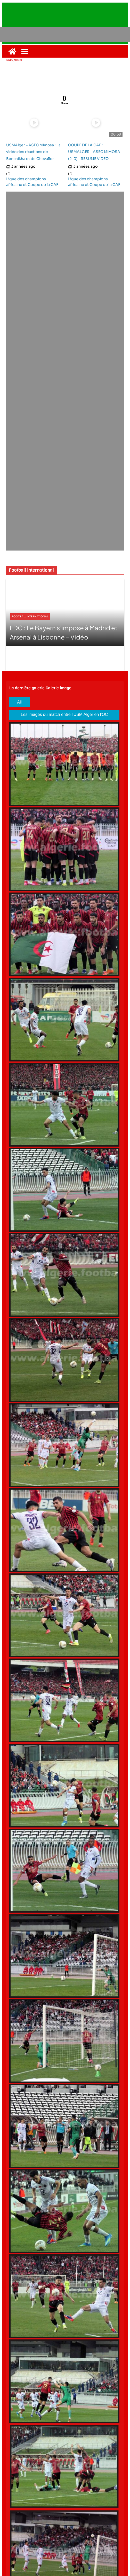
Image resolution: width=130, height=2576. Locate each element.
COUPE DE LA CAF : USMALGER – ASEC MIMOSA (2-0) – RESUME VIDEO (94, 152)
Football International (30, 616)
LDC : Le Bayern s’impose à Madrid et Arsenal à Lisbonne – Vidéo (63, 632)
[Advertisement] (58, 371)
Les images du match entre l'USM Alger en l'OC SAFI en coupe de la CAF (64, 715)
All (19, 702)
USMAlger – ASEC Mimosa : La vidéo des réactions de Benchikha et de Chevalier (33, 152)
